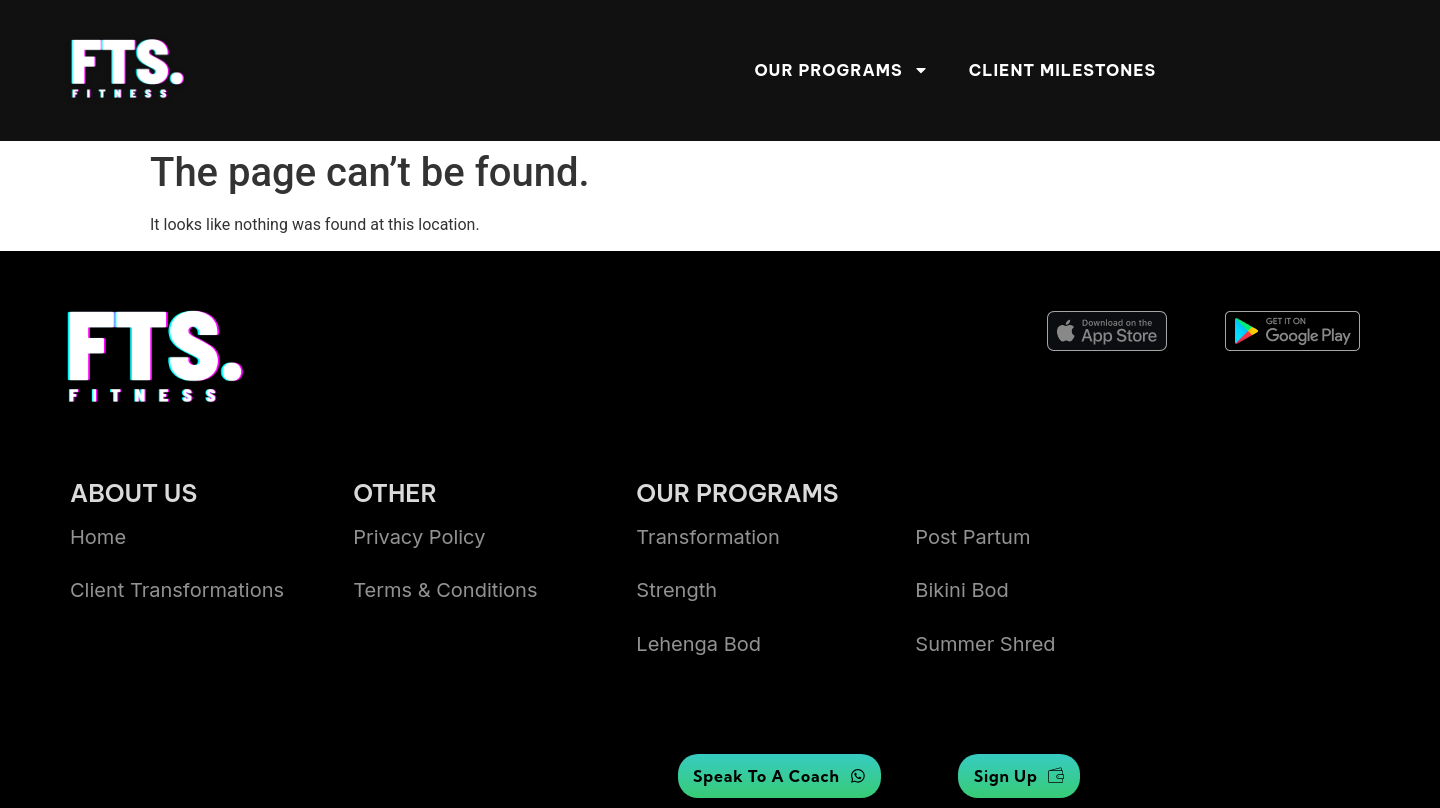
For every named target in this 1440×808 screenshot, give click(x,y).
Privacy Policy (419, 537)
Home (98, 537)
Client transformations (177, 590)
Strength (676, 590)
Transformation (708, 537)
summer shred (985, 644)
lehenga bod (698, 644)
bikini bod (961, 590)
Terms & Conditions (445, 590)
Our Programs (841, 70)
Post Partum (972, 537)
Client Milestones (1062, 70)
